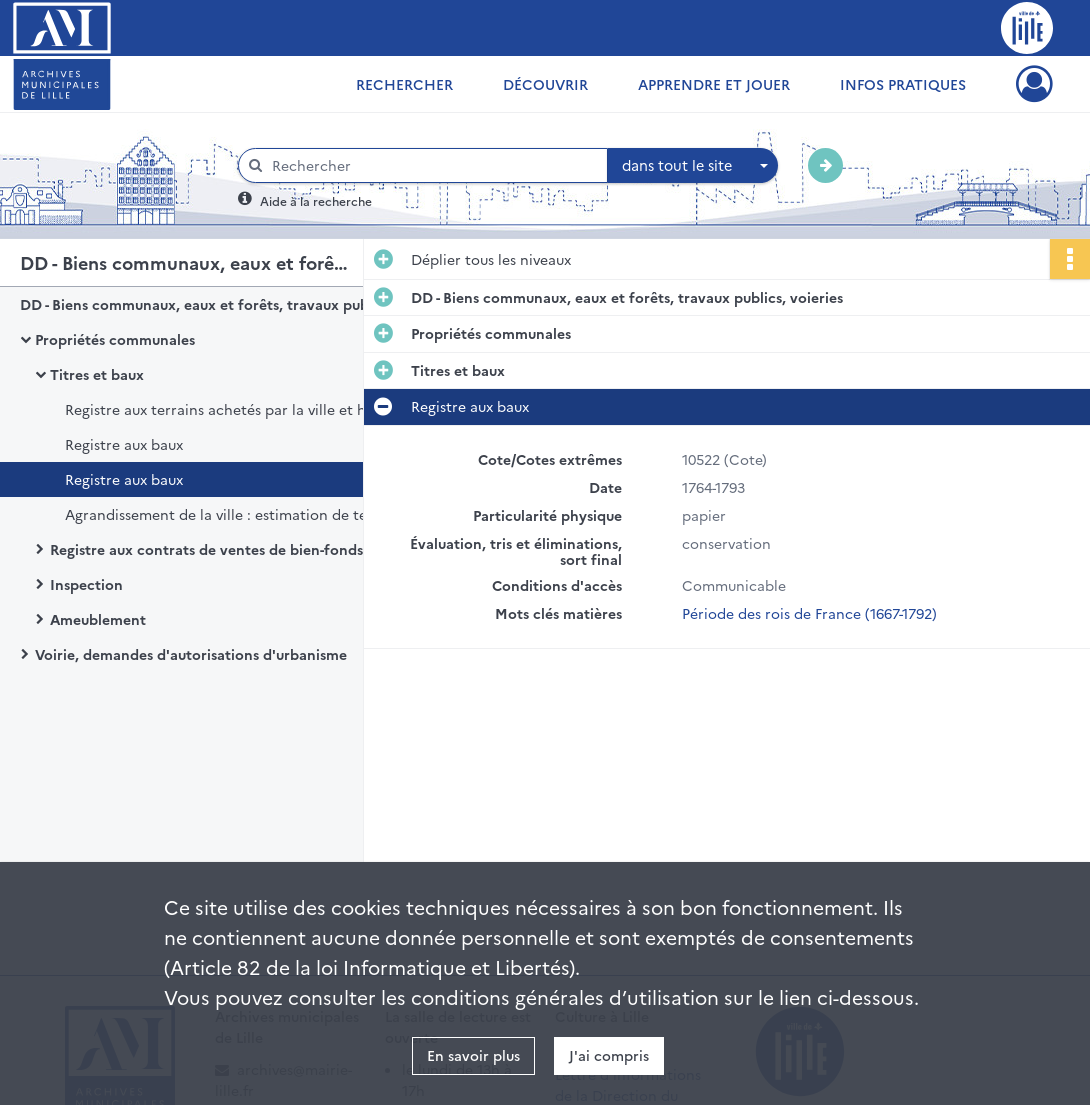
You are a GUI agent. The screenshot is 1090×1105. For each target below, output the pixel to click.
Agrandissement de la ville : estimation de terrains (235, 514)
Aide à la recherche (316, 200)
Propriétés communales (115, 339)
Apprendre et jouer (714, 84)
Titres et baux (97, 374)
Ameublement (98, 619)
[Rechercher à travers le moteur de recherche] (433, 165)
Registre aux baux (124, 444)
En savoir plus (473, 1055)
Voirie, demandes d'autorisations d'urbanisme (191, 654)
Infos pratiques (903, 84)
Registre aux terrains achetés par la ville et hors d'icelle (252, 409)
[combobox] (693, 166)
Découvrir (545, 84)
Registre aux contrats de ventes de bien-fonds (206, 549)
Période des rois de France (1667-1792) (809, 613)
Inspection (86, 584)
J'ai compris (609, 1055)
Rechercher (404, 84)
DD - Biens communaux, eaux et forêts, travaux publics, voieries (220, 304)
